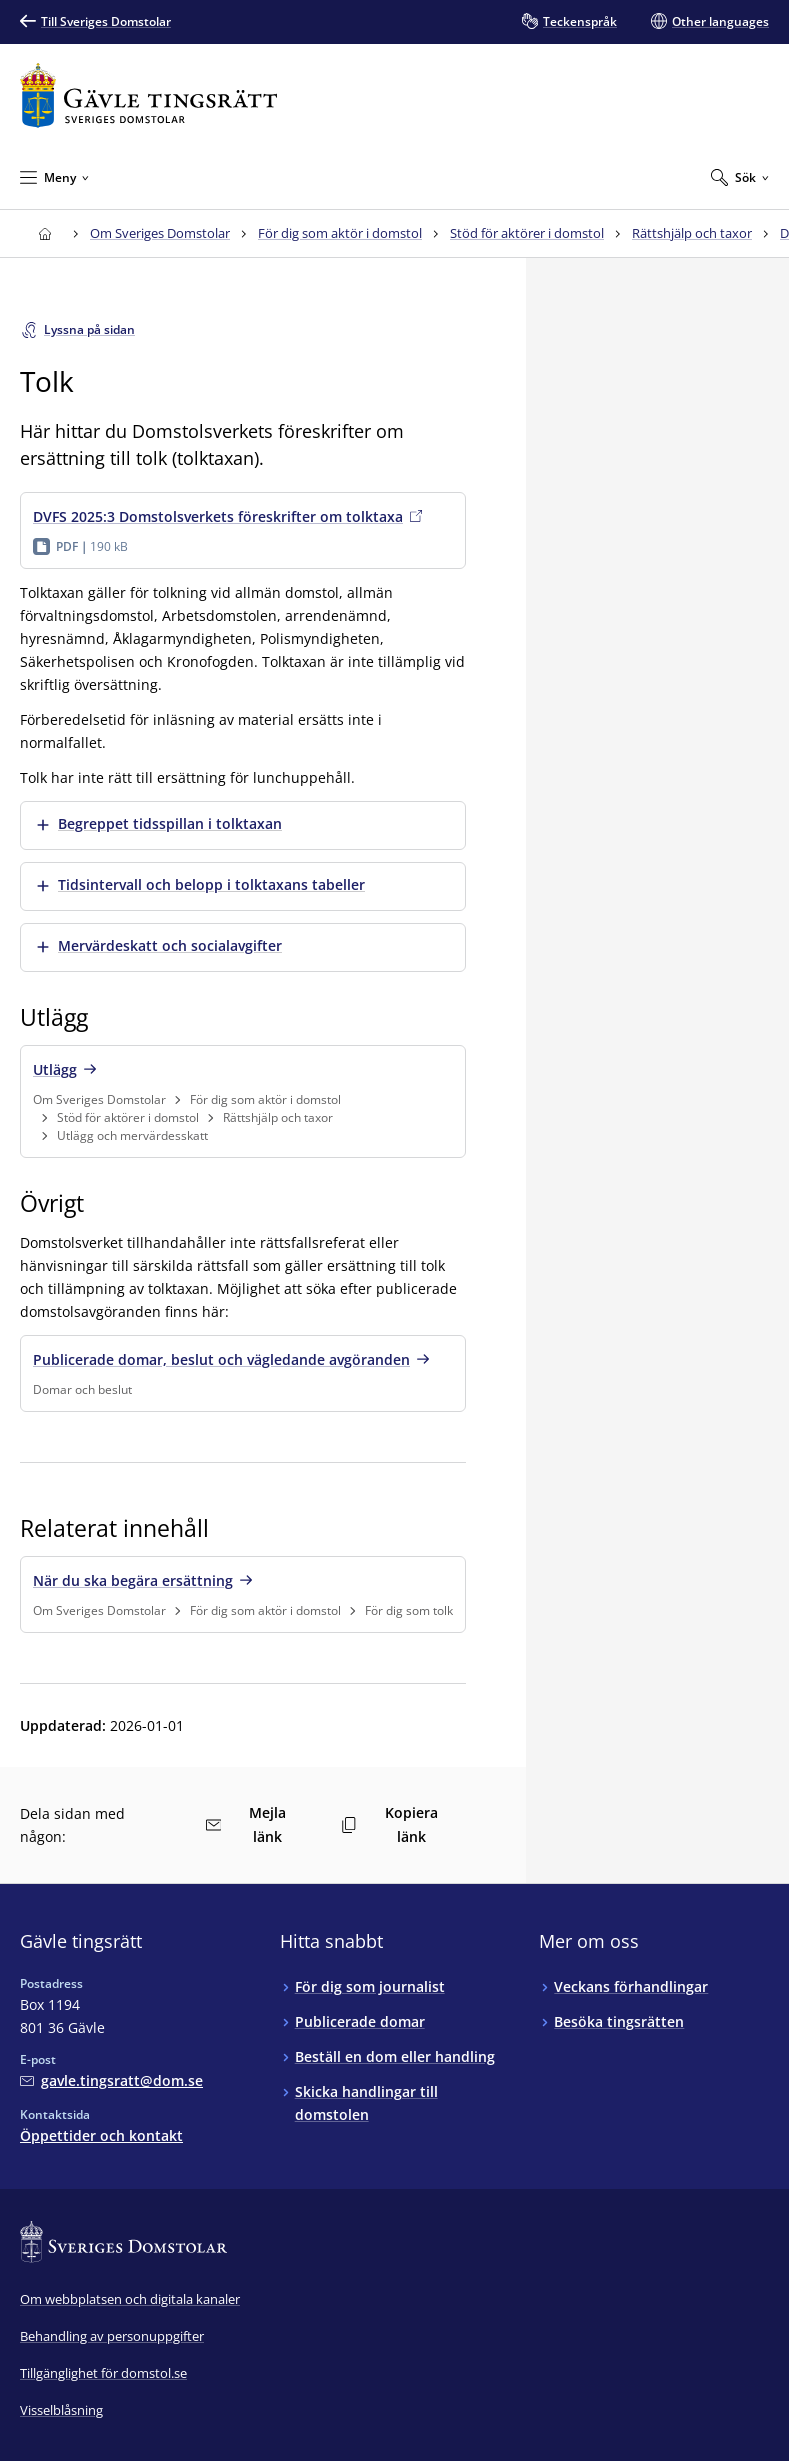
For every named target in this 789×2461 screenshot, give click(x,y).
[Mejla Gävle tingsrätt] (111, 2080)
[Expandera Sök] (740, 177)
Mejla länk (246, 1824)
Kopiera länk (389, 1824)
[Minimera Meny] (54, 177)
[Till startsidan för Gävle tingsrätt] (148, 95)
